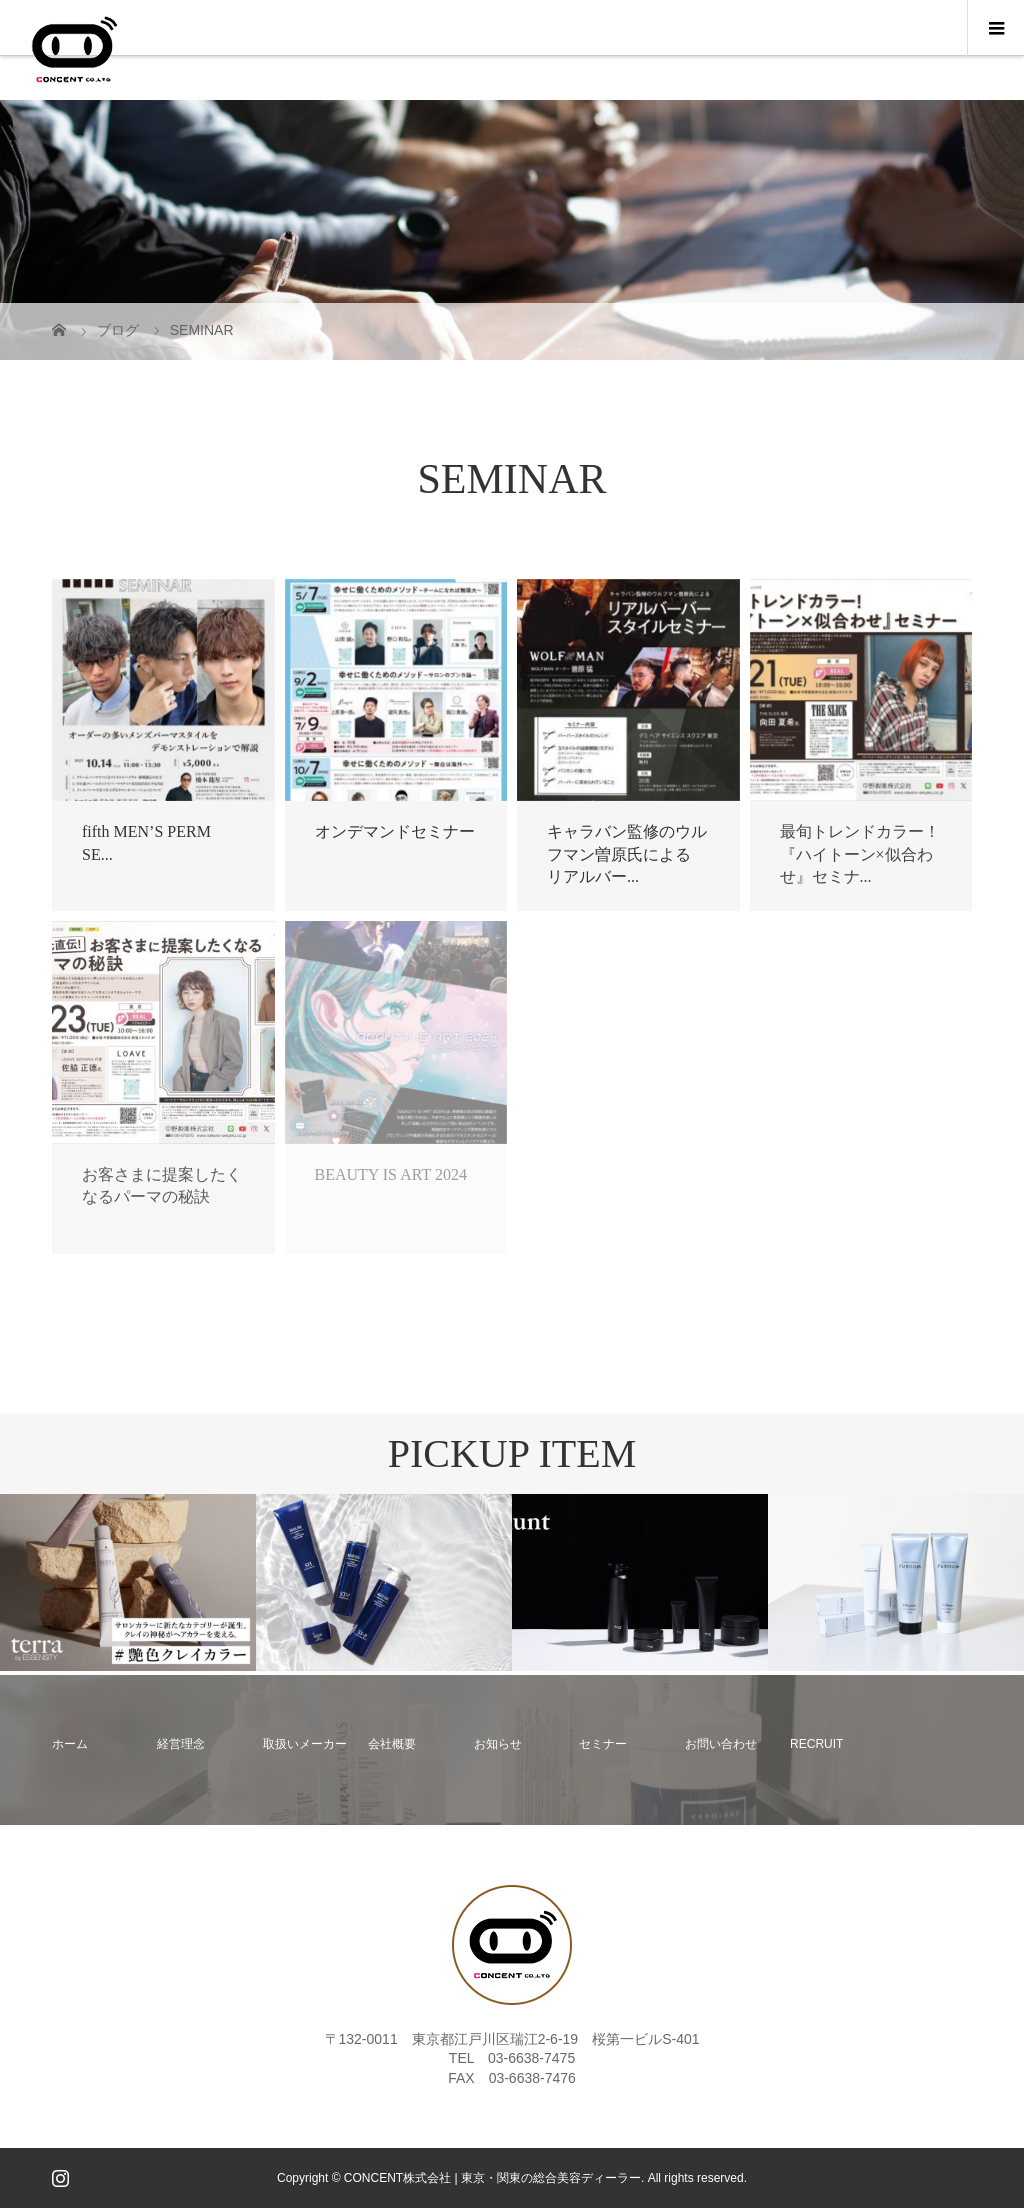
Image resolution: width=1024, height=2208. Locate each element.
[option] (128, 1582)
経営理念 (181, 1744)
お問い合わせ (721, 1744)
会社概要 (392, 1744)
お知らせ (498, 1744)
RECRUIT (816, 1744)
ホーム (70, 1744)
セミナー (603, 1744)
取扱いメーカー (305, 1744)
